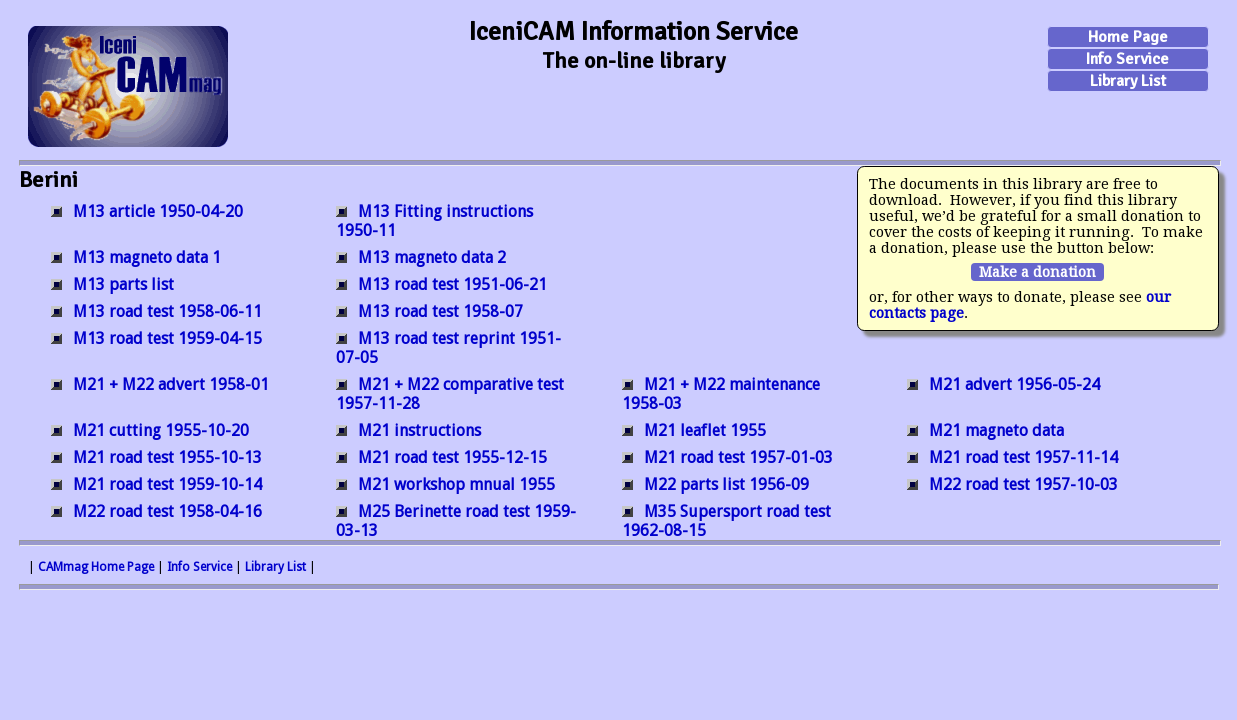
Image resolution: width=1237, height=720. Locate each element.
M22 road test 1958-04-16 (167, 511)
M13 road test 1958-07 (440, 311)
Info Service (1127, 59)
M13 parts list (123, 284)
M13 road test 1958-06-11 (167, 311)
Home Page (1128, 37)
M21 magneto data (996, 430)
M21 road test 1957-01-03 (738, 457)
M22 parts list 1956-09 (726, 484)
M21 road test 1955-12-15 (452, 457)
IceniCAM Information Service (633, 31)
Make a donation (1037, 272)
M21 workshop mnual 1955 (456, 484)
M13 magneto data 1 (147, 257)
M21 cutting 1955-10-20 (161, 430)
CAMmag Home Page (96, 567)
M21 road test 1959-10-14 (167, 484)
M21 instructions (419, 430)
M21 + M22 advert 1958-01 (171, 384)
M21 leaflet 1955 (705, 430)
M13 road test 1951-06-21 (452, 284)
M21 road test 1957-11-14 (1023, 457)
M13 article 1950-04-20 (158, 211)
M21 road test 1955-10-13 (167, 457)
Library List (1128, 81)
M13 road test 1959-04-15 (167, 338)
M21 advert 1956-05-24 (1014, 384)
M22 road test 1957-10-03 (1023, 484)
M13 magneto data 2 (432, 257)
